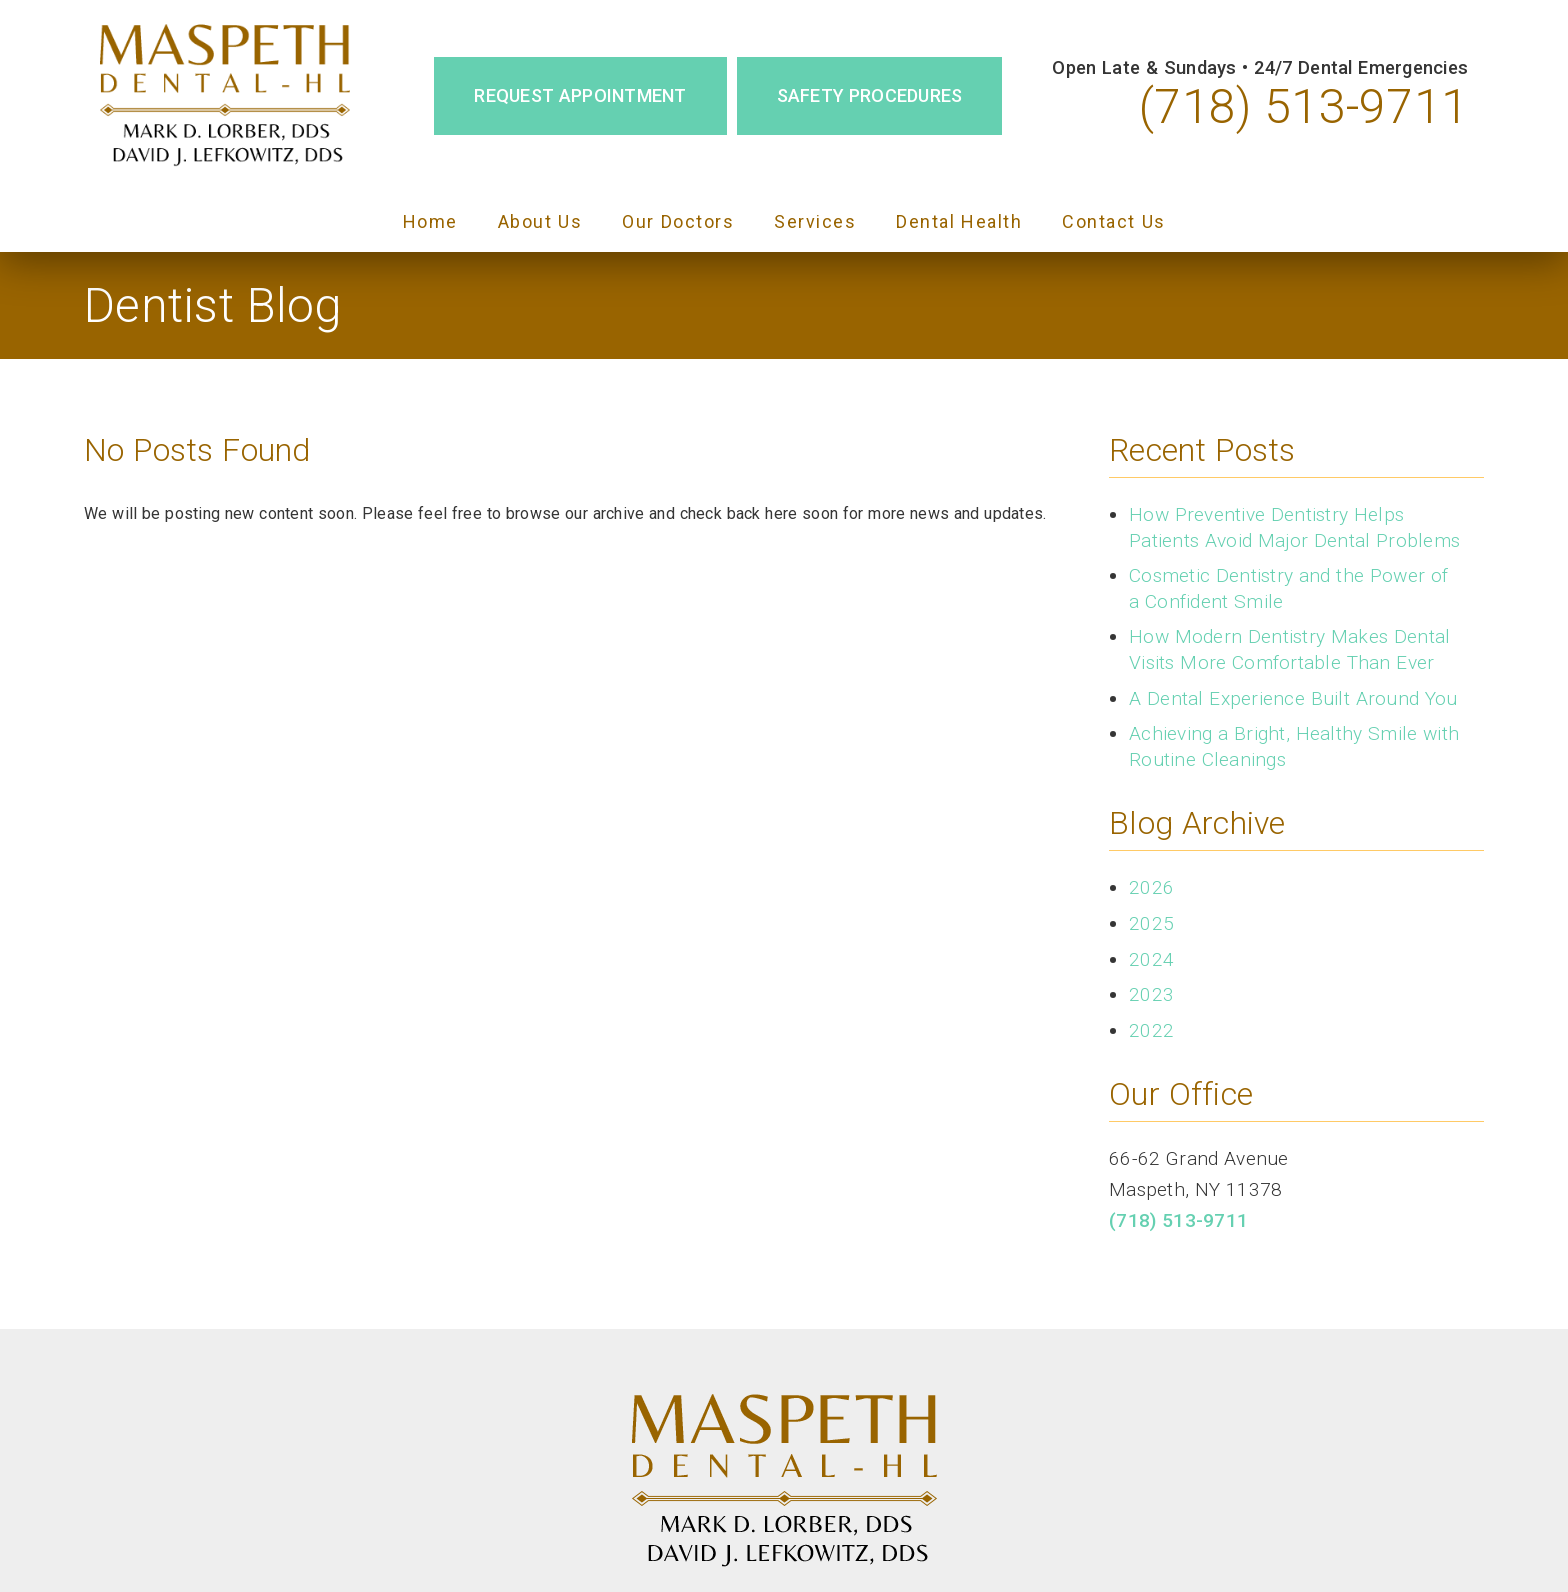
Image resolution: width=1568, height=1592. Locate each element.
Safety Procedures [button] (870, 95)
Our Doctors (678, 221)
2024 (1151, 959)
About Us (540, 221)
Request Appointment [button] (580, 95)
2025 (1151, 923)
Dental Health (959, 221)
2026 (1151, 887)
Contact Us (1114, 221)
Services (815, 221)
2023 (1151, 994)
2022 (1151, 1030)
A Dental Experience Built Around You (1293, 698)
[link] (225, 96)
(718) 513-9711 (1303, 106)
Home (430, 221)
